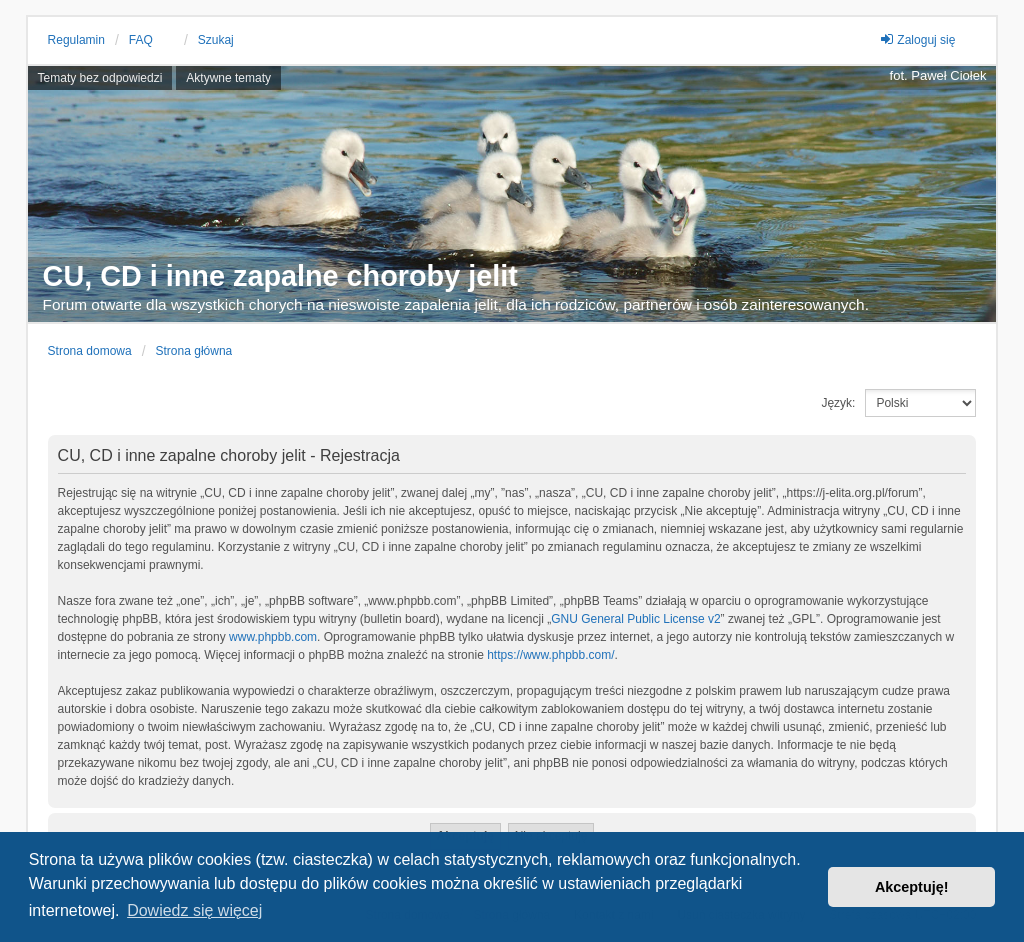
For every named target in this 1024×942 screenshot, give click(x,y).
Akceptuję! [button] (912, 887)
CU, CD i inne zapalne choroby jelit (280, 276)
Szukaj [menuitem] (216, 40)
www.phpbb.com (273, 637)
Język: (838, 403)
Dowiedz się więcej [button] (194, 910)
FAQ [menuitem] (141, 40)
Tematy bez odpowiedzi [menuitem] (100, 78)
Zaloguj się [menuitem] (917, 39)
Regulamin (76, 40)
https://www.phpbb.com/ (550, 655)
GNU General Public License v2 (635, 619)
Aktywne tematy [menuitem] (228, 78)
